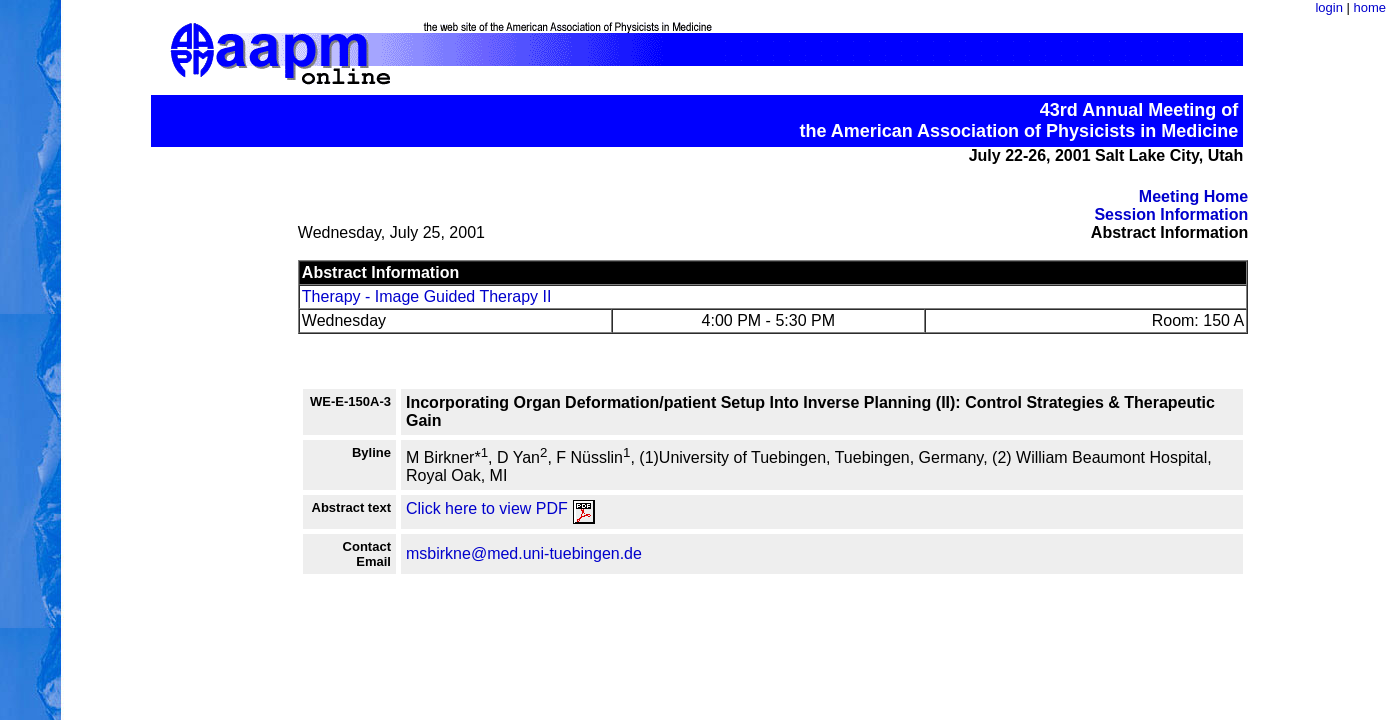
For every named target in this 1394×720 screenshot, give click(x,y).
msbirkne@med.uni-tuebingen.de (524, 553)
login (1328, 7)
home (1369, 7)
